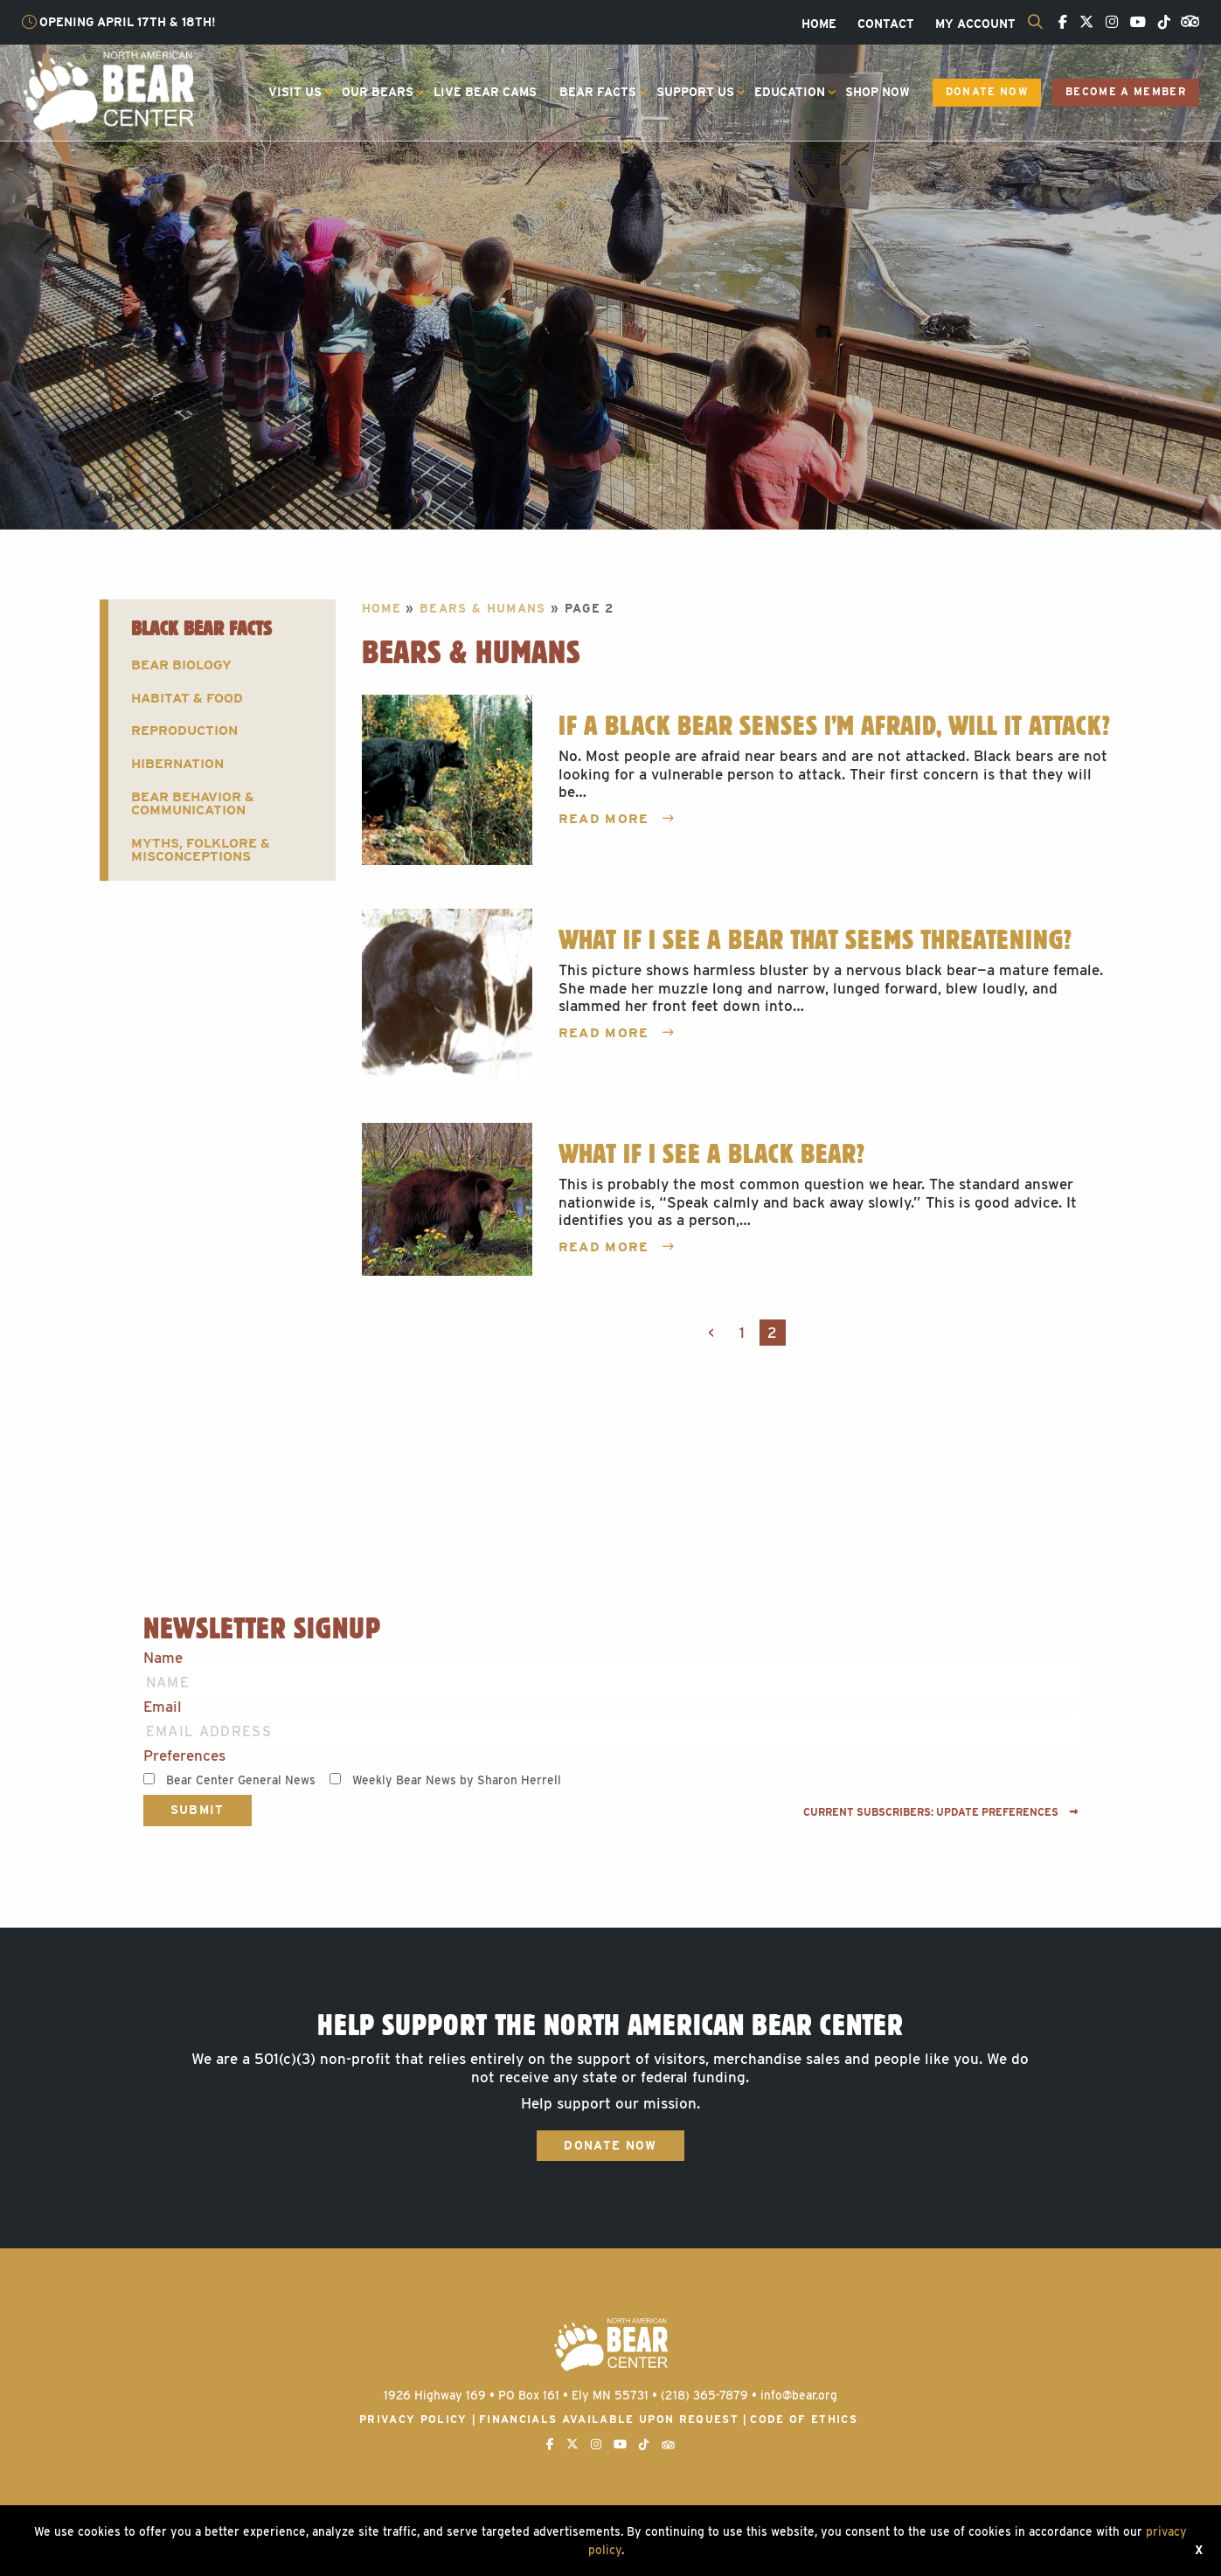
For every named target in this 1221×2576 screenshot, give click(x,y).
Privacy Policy (413, 2419)
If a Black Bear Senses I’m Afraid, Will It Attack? (834, 725)
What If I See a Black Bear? (711, 1153)
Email (162, 1707)
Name (163, 1658)
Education (789, 92)
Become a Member (1125, 92)
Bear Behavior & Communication (192, 803)
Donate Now (987, 92)
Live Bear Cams (485, 92)
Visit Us (295, 92)
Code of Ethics (803, 2419)
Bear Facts (597, 92)
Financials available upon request (609, 2419)
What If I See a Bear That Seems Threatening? (815, 939)
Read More (616, 819)
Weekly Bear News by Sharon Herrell (456, 1780)
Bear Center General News (241, 1780)
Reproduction (184, 730)
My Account (975, 24)
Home (818, 24)
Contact (885, 24)
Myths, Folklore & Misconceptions (200, 849)
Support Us (695, 92)
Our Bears (377, 92)
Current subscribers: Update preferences (941, 1812)
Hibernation (177, 763)
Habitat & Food (187, 697)
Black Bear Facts (201, 628)
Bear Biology (181, 664)
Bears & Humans (483, 608)
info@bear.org (798, 2395)
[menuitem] (819, 24)
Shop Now (877, 92)
